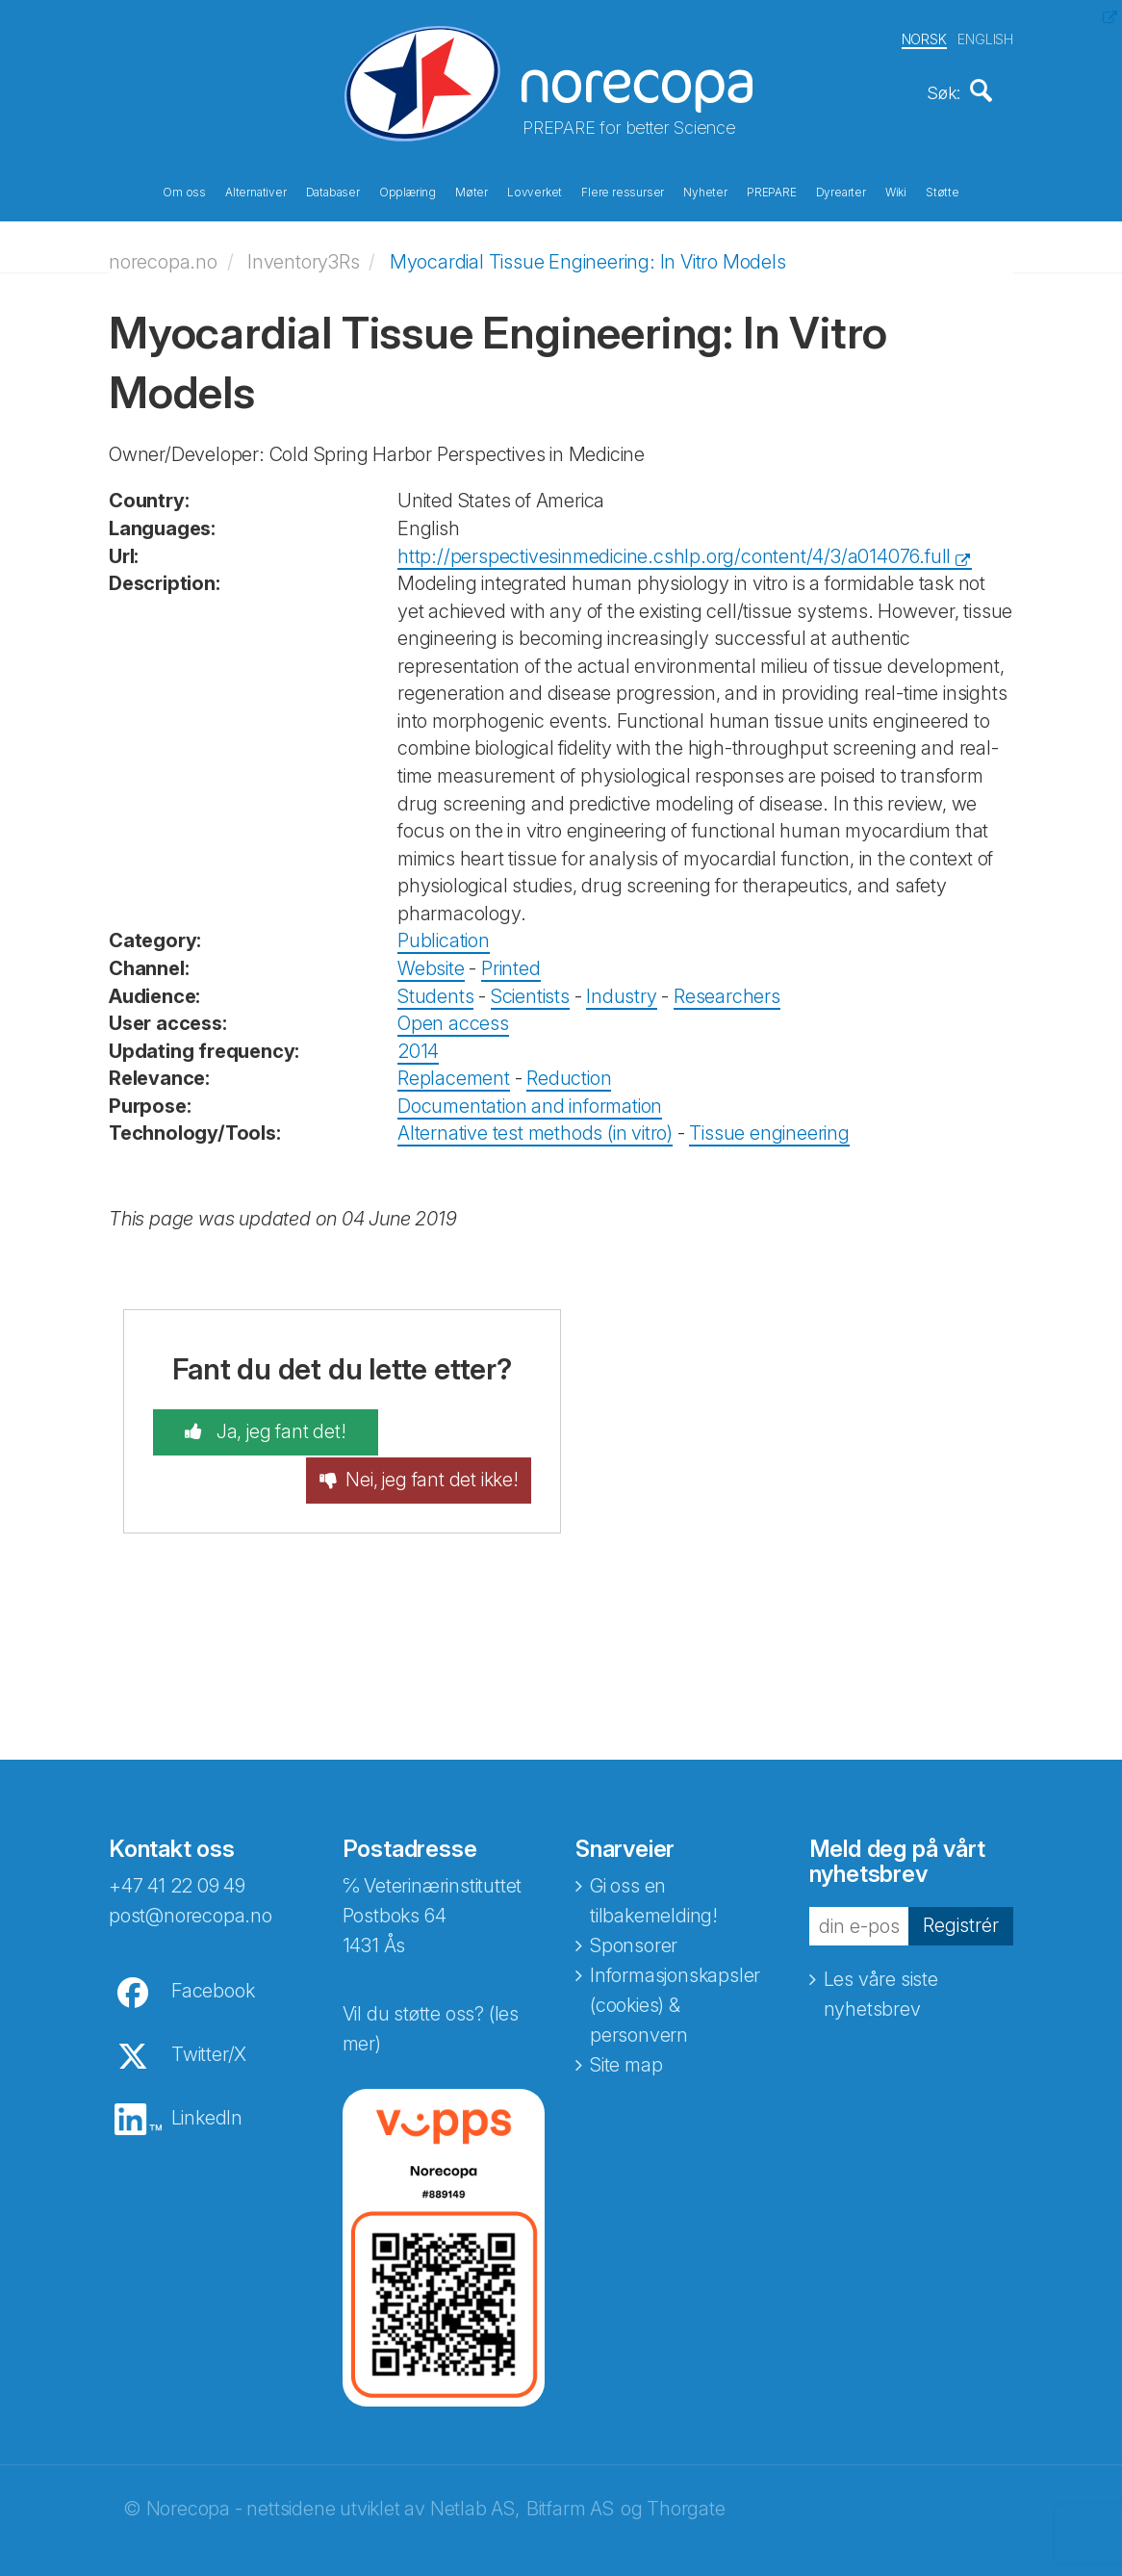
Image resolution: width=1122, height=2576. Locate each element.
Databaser (333, 190)
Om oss (184, 190)
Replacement (453, 1072)
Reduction (568, 1072)
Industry (621, 989)
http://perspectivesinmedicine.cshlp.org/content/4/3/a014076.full (674, 549)
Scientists (530, 989)
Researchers (727, 989)
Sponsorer (633, 1919)
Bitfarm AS (570, 2482)
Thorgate (686, 2482)
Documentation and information (529, 1099)
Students (435, 989)
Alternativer (256, 190)
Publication (443, 934)
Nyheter (705, 190)
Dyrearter (841, 190)
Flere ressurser (622, 190)
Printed (511, 961)
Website (431, 961)
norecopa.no (163, 255)
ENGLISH (985, 37)
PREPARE (772, 190)
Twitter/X (208, 2028)
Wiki (895, 190)
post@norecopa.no (190, 1889)
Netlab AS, (475, 2482)
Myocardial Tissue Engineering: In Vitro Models (588, 255)
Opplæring (407, 190)
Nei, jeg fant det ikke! (454, 1440)
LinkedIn (206, 2091)
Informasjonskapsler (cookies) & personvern (675, 1979)
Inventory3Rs (303, 255)
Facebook (212, 1964)
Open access (453, 1016)
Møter (471, 190)
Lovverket (534, 190)
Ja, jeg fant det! (257, 1426)
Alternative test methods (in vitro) (535, 1127)
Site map (626, 2038)
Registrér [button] (961, 1899)
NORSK (924, 37)
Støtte (942, 190)
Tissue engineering (769, 1127)
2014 (418, 1044)
